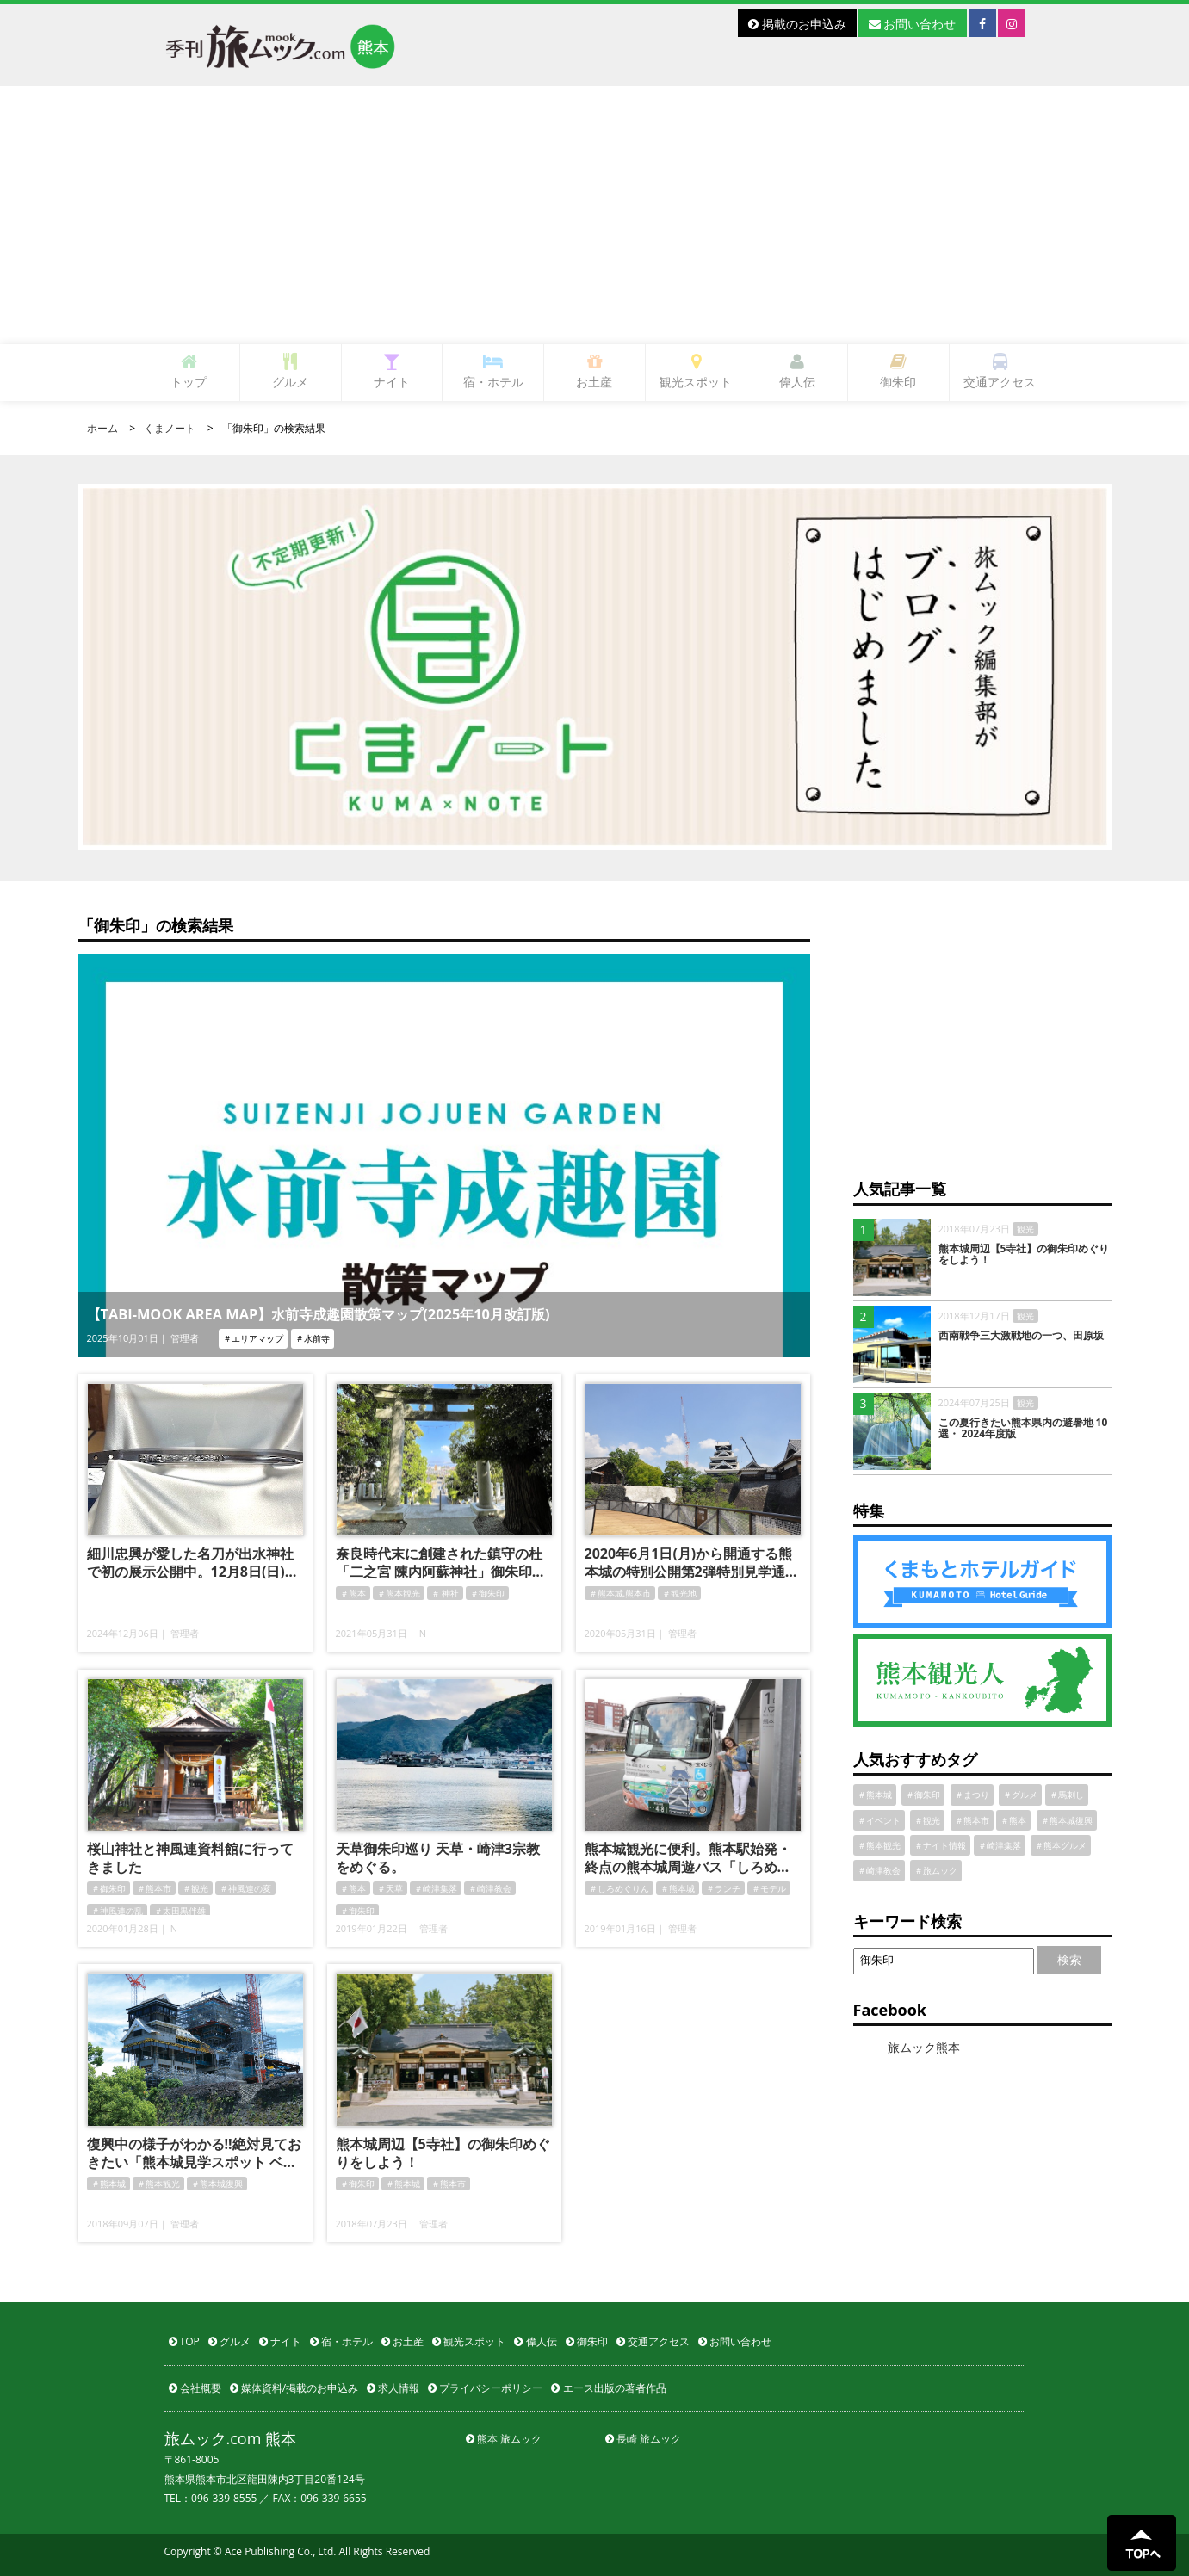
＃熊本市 (154, 1888)
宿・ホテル (493, 371)
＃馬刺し (1067, 1794)
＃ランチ (723, 1888)
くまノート (169, 428)
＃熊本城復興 (217, 2184)
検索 (1069, 1959)
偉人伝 (797, 371)
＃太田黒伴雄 (180, 1911)
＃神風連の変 (245, 1888)
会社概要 (195, 2388)
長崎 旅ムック (643, 2438)
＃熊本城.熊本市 (620, 1593)
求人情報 (393, 2388)
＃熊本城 (677, 1888)
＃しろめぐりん (619, 1888)
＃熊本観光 (398, 1593)
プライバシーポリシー (485, 2388)
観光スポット (696, 371)
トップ (188, 371)
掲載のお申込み (797, 23)
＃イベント (879, 1820)
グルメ (290, 371)
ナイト (392, 371)
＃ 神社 (445, 1593)
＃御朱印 (487, 1593)
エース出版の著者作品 (608, 2388)
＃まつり (972, 1794)
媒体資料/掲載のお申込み (294, 2388)
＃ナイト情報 (940, 1845)
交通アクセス (999, 371)
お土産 (594, 371)
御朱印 (898, 371)
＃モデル (769, 1888)
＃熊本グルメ (1061, 1845)
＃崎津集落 (435, 1888)
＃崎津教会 (489, 1888)
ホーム (102, 428)
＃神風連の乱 (117, 1911)
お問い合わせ (913, 23)
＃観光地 (679, 1593)
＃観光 (195, 1888)
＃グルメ (1020, 1794)
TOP (184, 2341)
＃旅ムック (935, 1870)
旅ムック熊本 (924, 2047)
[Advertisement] (595, 215)
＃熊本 (353, 1593)
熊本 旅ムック (504, 2438)
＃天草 (390, 1888)
